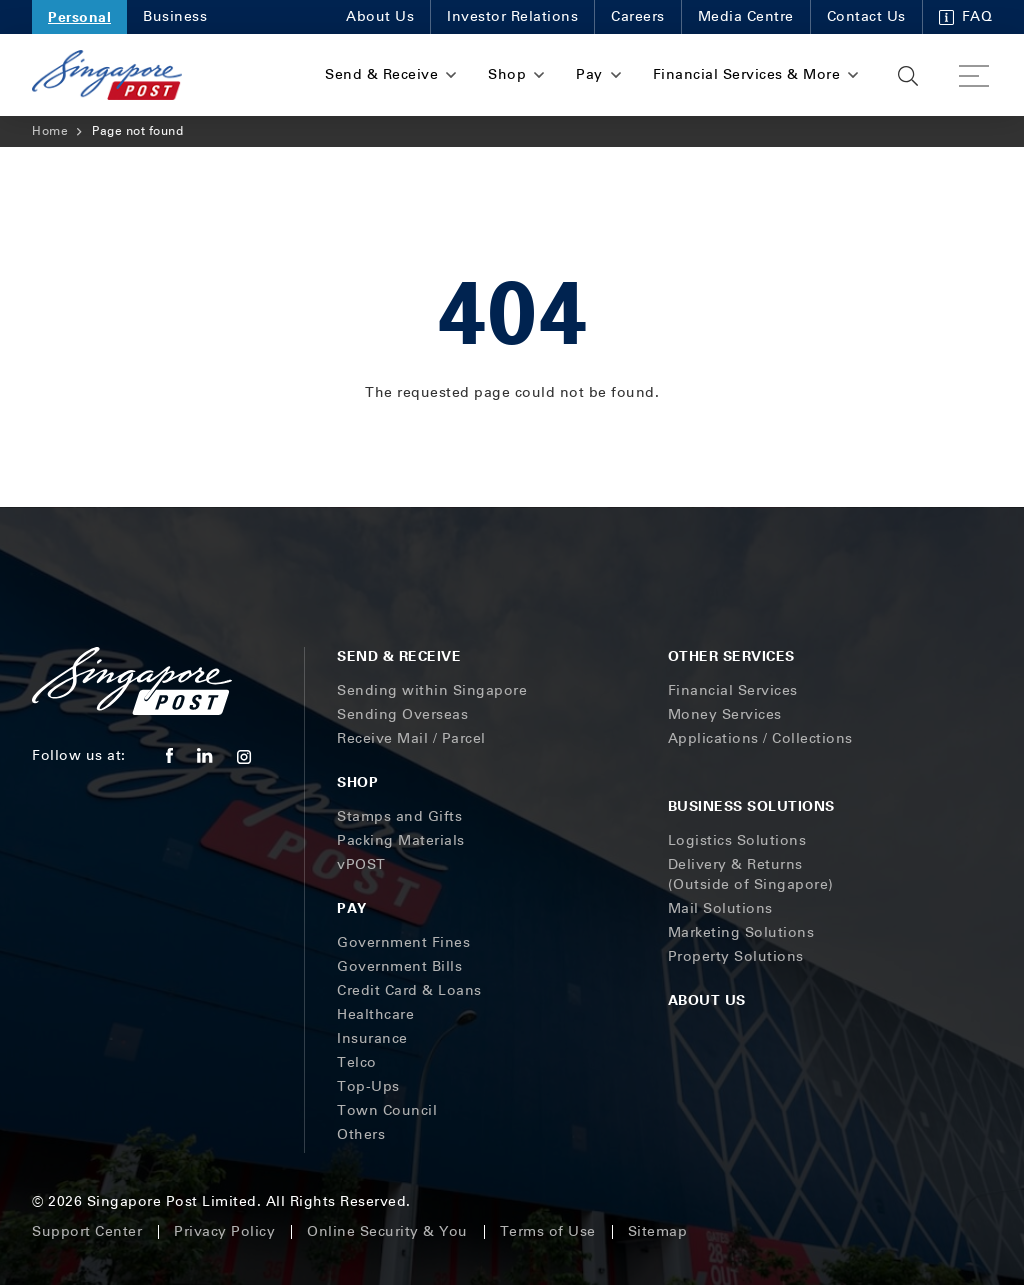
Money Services (725, 714)
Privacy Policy (224, 1231)
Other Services (731, 655)
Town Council (387, 1110)
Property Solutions (736, 956)
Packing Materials (401, 840)
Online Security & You (387, 1231)
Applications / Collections (760, 738)
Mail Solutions (720, 908)
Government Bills (399, 966)
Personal (79, 16)
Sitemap (658, 1231)
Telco (357, 1062)
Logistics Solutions (737, 840)
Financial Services (733, 690)
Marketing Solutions (741, 932)
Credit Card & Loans (409, 990)
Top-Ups (368, 1086)
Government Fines (403, 942)
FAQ (966, 16)
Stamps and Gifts (399, 816)
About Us (380, 16)
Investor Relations (512, 16)
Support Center (87, 1231)
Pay (352, 907)
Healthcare (375, 1014)
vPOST (361, 864)
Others (361, 1134)
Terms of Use (548, 1231)
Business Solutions (751, 805)
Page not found (137, 131)
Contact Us (866, 16)
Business (175, 16)
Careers (638, 16)
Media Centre (746, 16)
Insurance (372, 1038)
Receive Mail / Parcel (411, 738)
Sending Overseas (402, 714)
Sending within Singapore (432, 690)
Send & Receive (399, 655)
